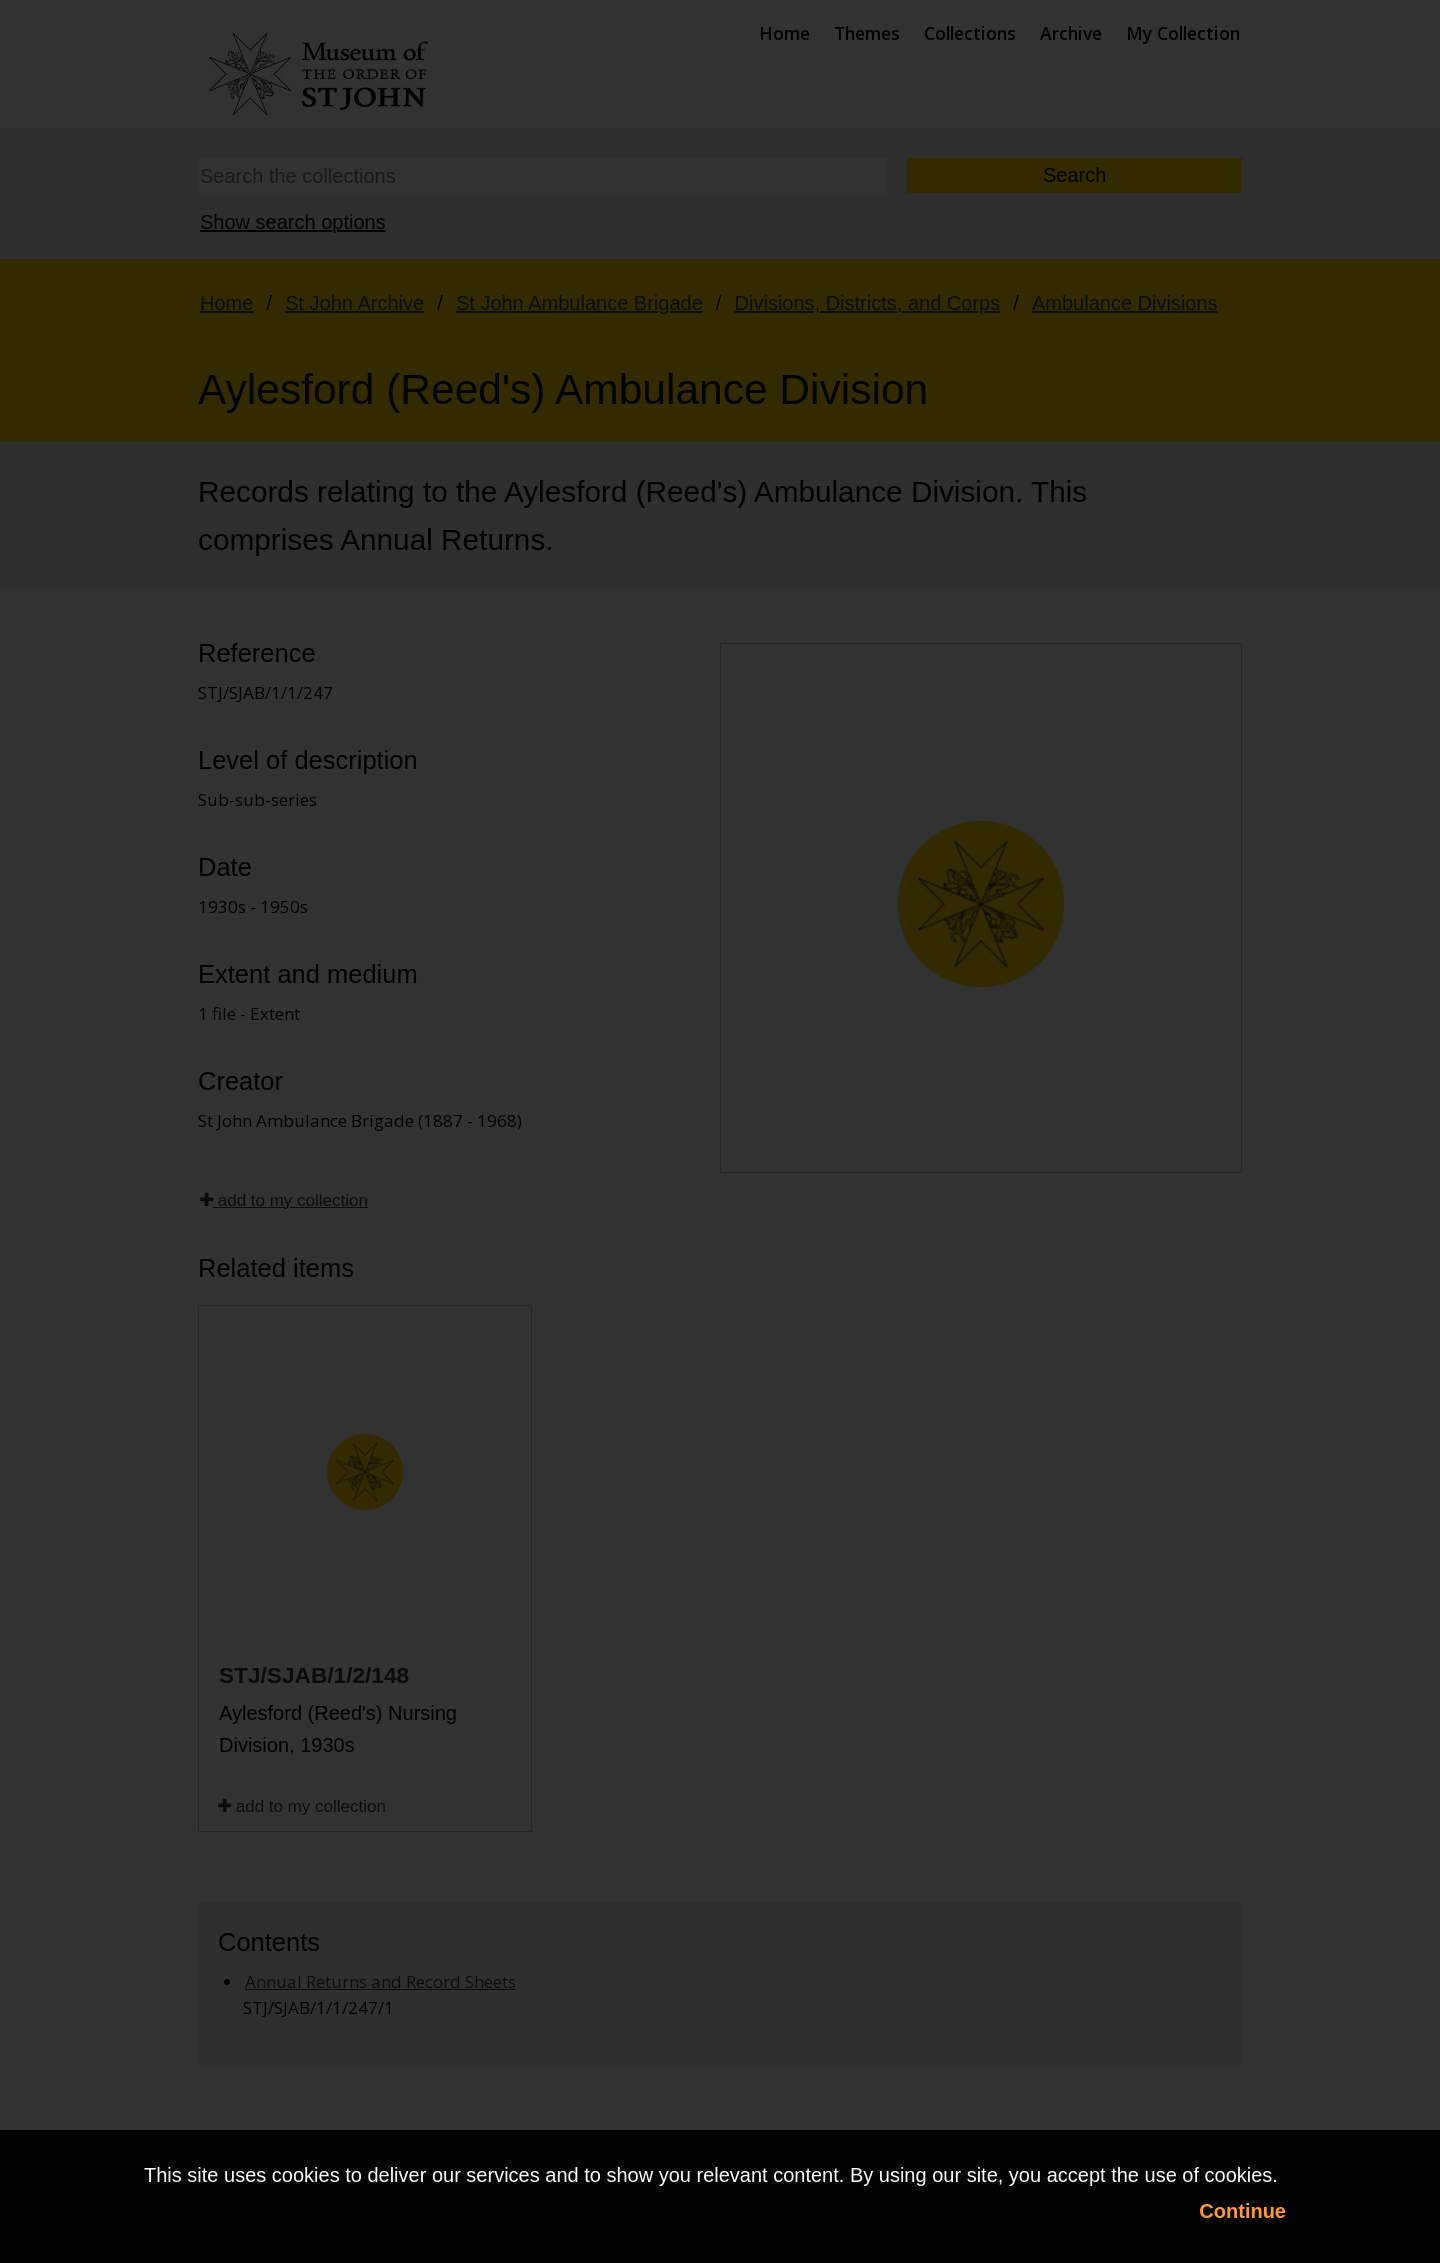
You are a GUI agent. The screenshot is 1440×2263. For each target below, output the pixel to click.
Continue (1242, 2211)
